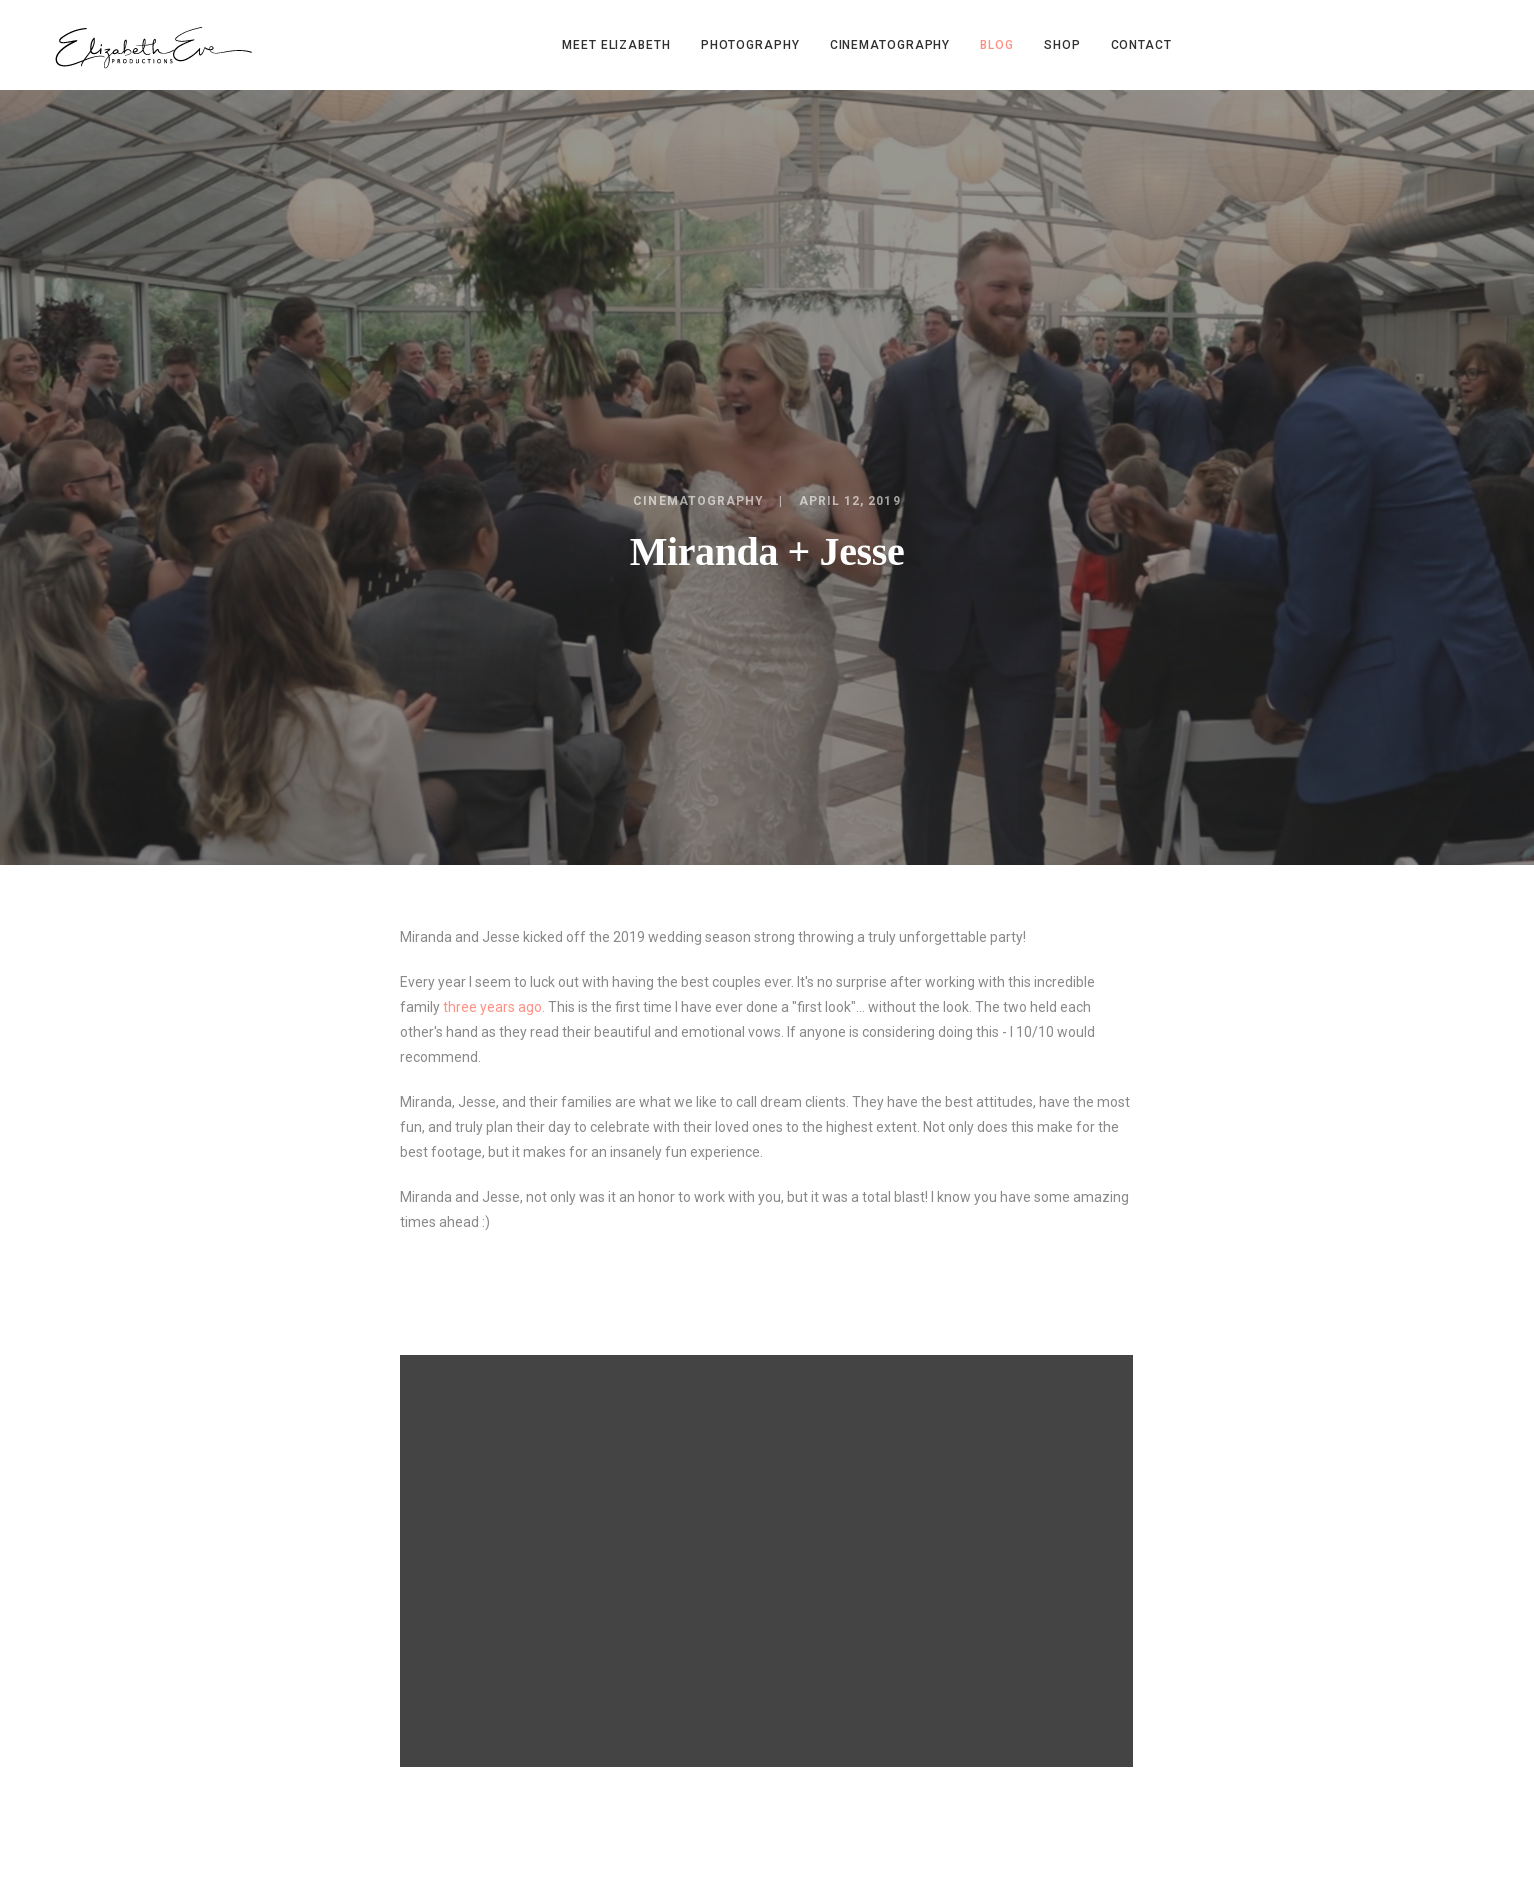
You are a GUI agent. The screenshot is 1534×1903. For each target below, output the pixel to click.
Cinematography (890, 45)
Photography (750, 45)
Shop (1062, 45)
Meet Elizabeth (616, 45)
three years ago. (494, 1007)
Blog (997, 45)
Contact (1141, 45)
